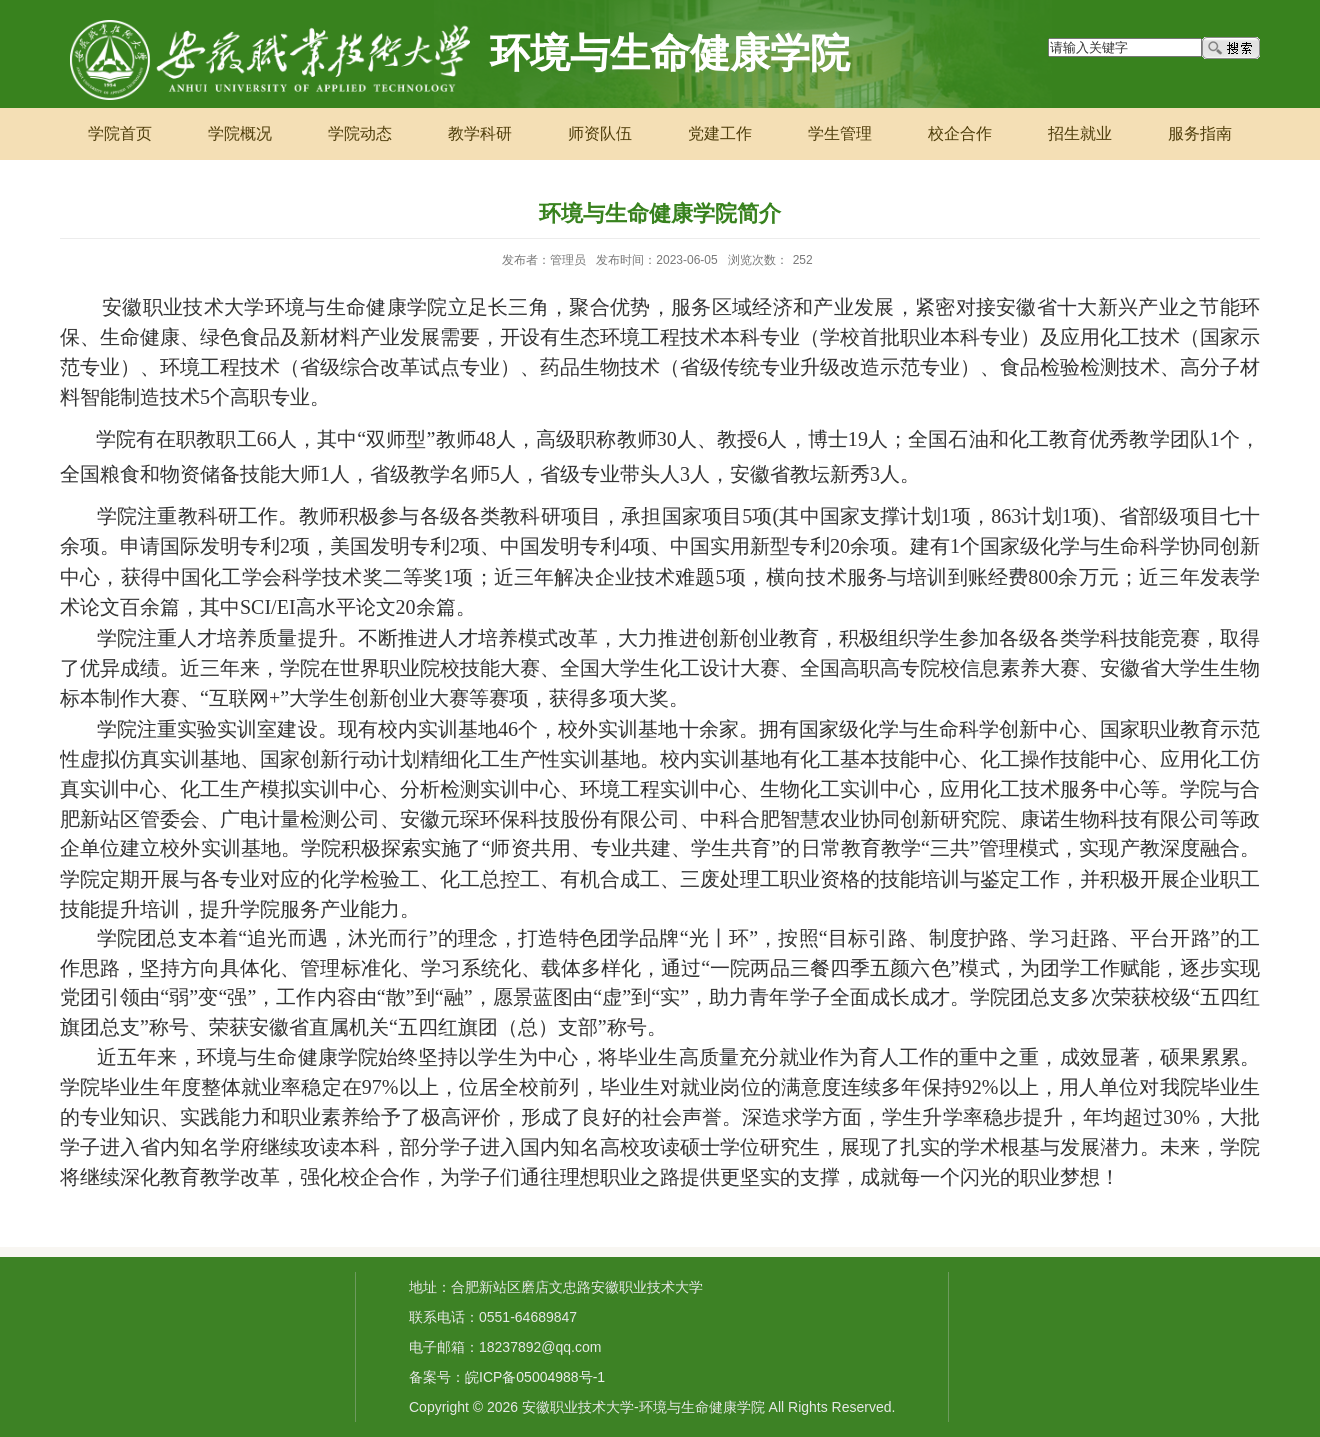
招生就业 (1080, 133)
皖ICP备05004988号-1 (535, 1377)
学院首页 (120, 133)
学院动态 (360, 133)
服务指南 (1200, 133)
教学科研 (480, 133)
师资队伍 (600, 133)
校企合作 (960, 133)
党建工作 (720, 133)
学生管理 (840, 133)
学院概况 (240, 133)
